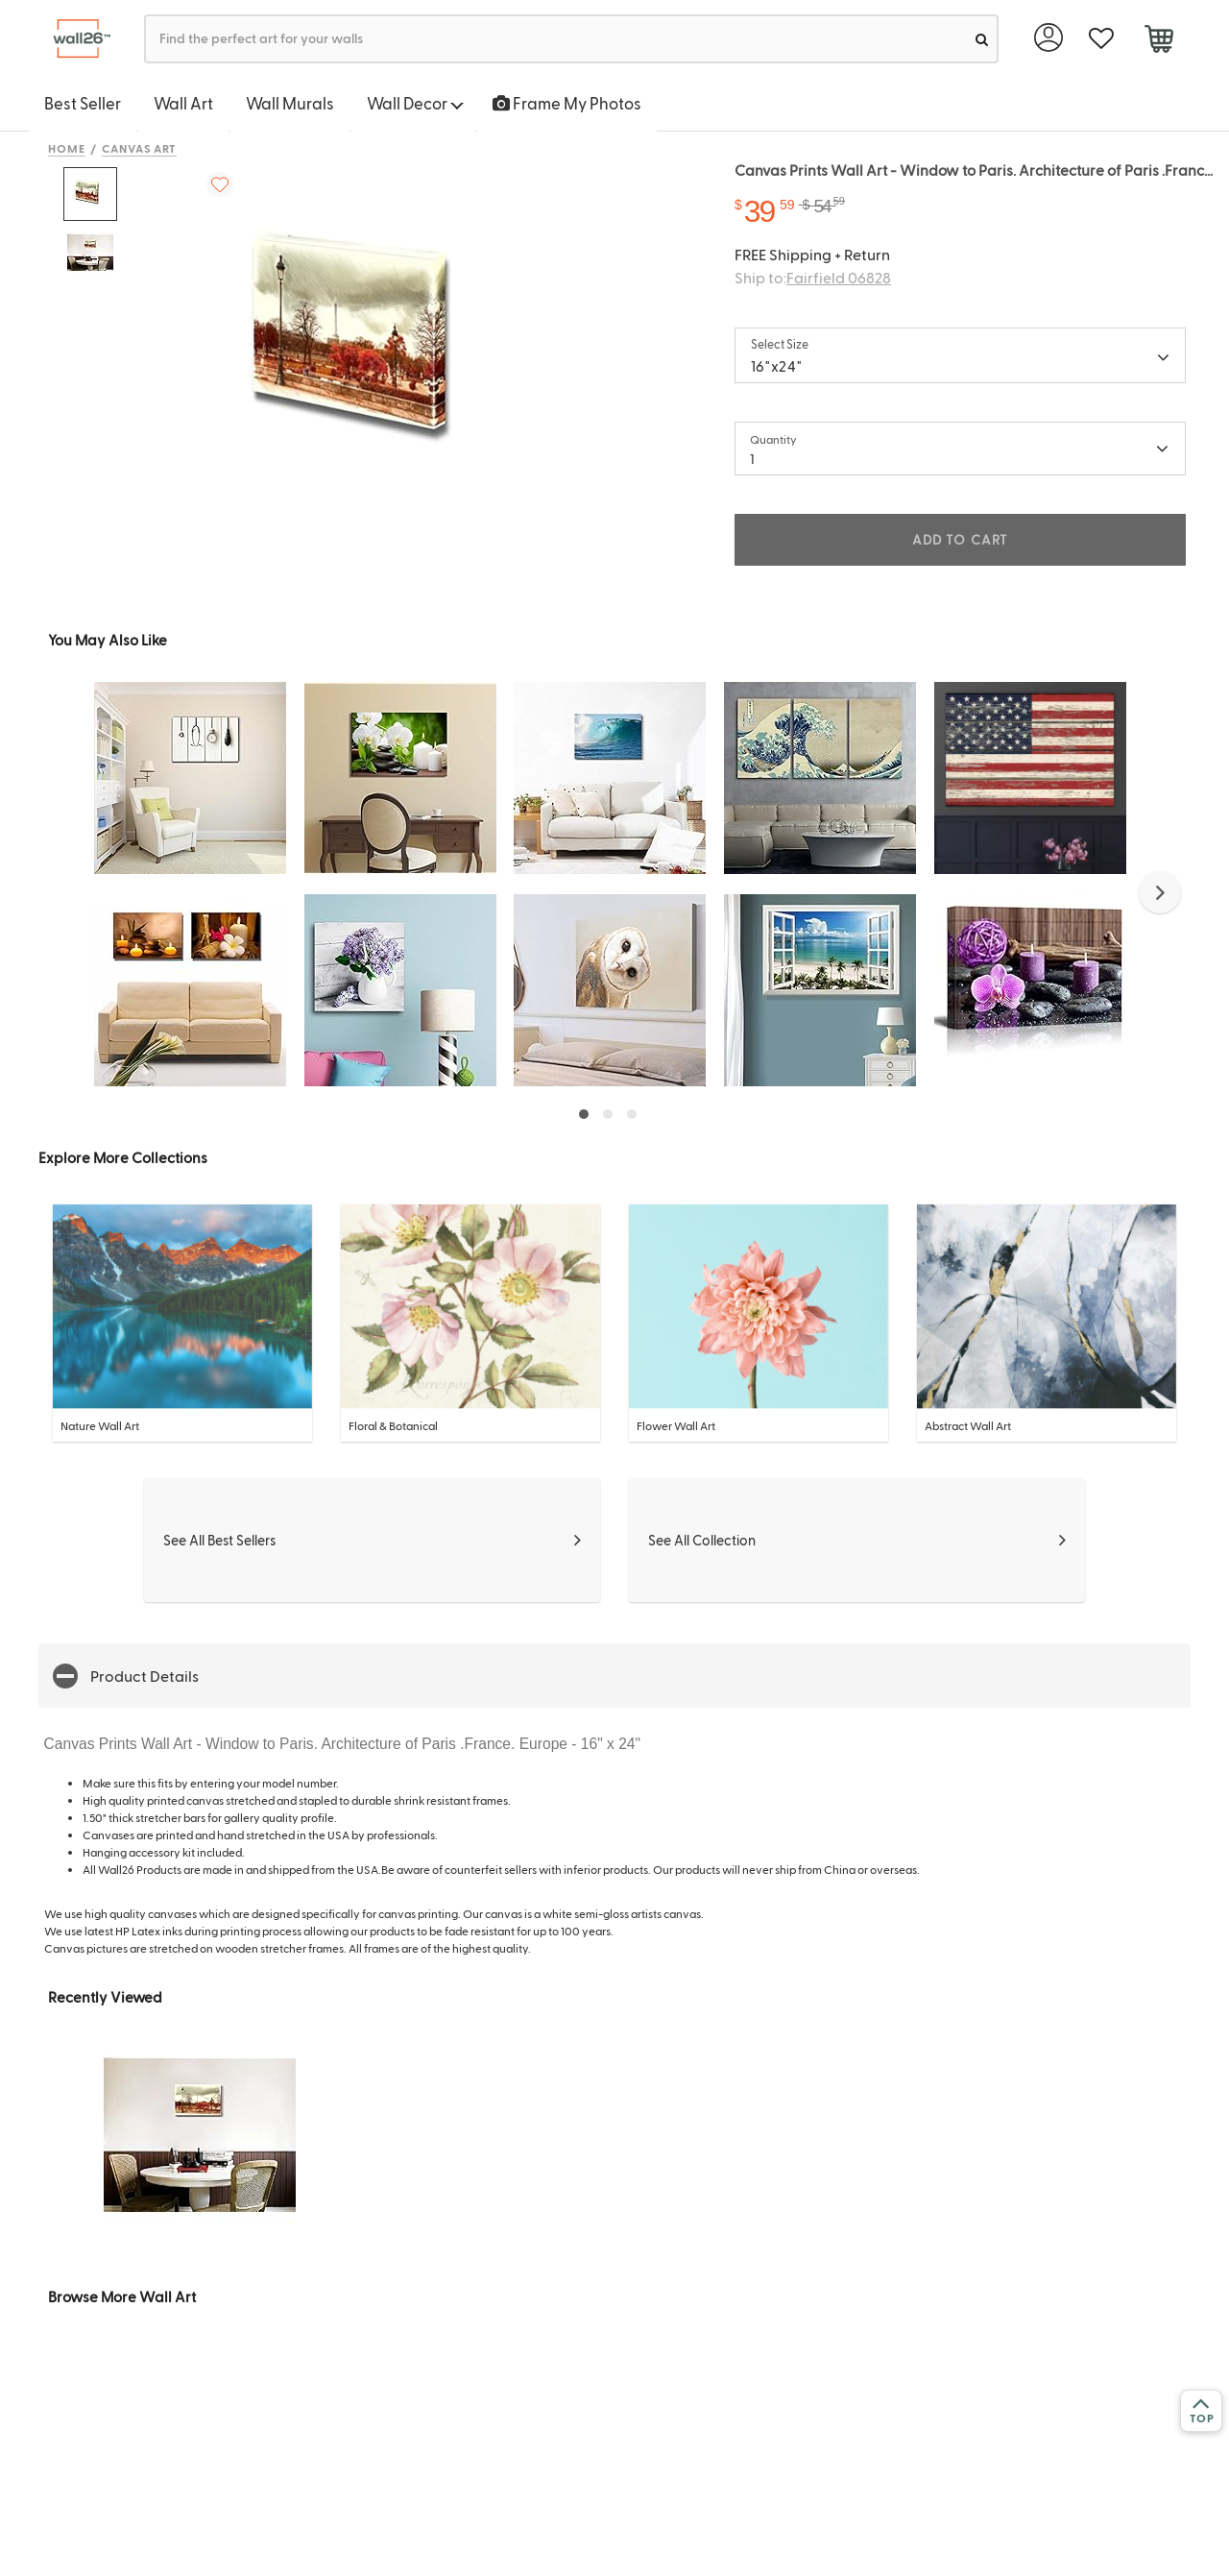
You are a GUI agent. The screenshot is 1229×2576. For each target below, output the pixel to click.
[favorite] (1100, 39)
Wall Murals (290, 102)
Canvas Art (140, 148)
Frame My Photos (567, 102)
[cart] (1158, 41)
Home (66, 148)
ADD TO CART (960, 539)
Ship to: (813, 277)
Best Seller (82, 102)
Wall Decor (415, 102)
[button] (1160, 892)
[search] (982, 38)
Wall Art (183, 102)
